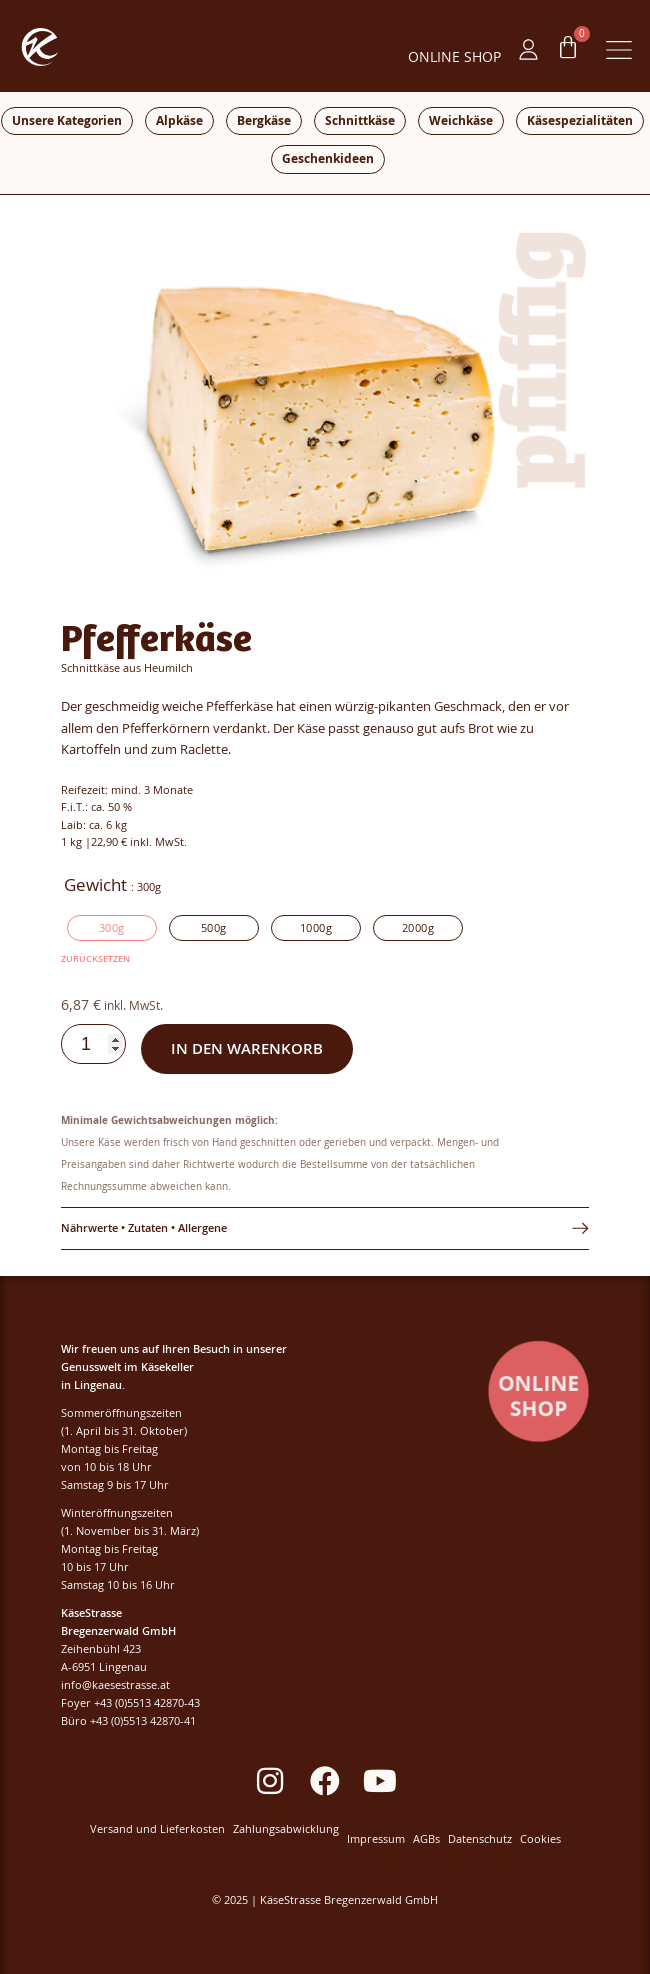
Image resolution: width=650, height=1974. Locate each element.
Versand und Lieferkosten (157, 1829)
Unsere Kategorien (67, 120)
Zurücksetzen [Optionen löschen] (95, 958)
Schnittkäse (360, 120)
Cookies (540, 1839)
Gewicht (95, 885)
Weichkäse (461, 120)
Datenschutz (480, 1839)
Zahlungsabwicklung (286, 1829)
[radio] (112, 928)
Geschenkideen (328, 158)
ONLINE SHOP (454, 56)
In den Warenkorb (247, 1048)
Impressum (376, 1839)
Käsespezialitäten (580, 120)
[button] (619, 52)
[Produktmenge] (93, 1044)
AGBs (426, 1839)
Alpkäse (179, 120)
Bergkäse (264, 120)
